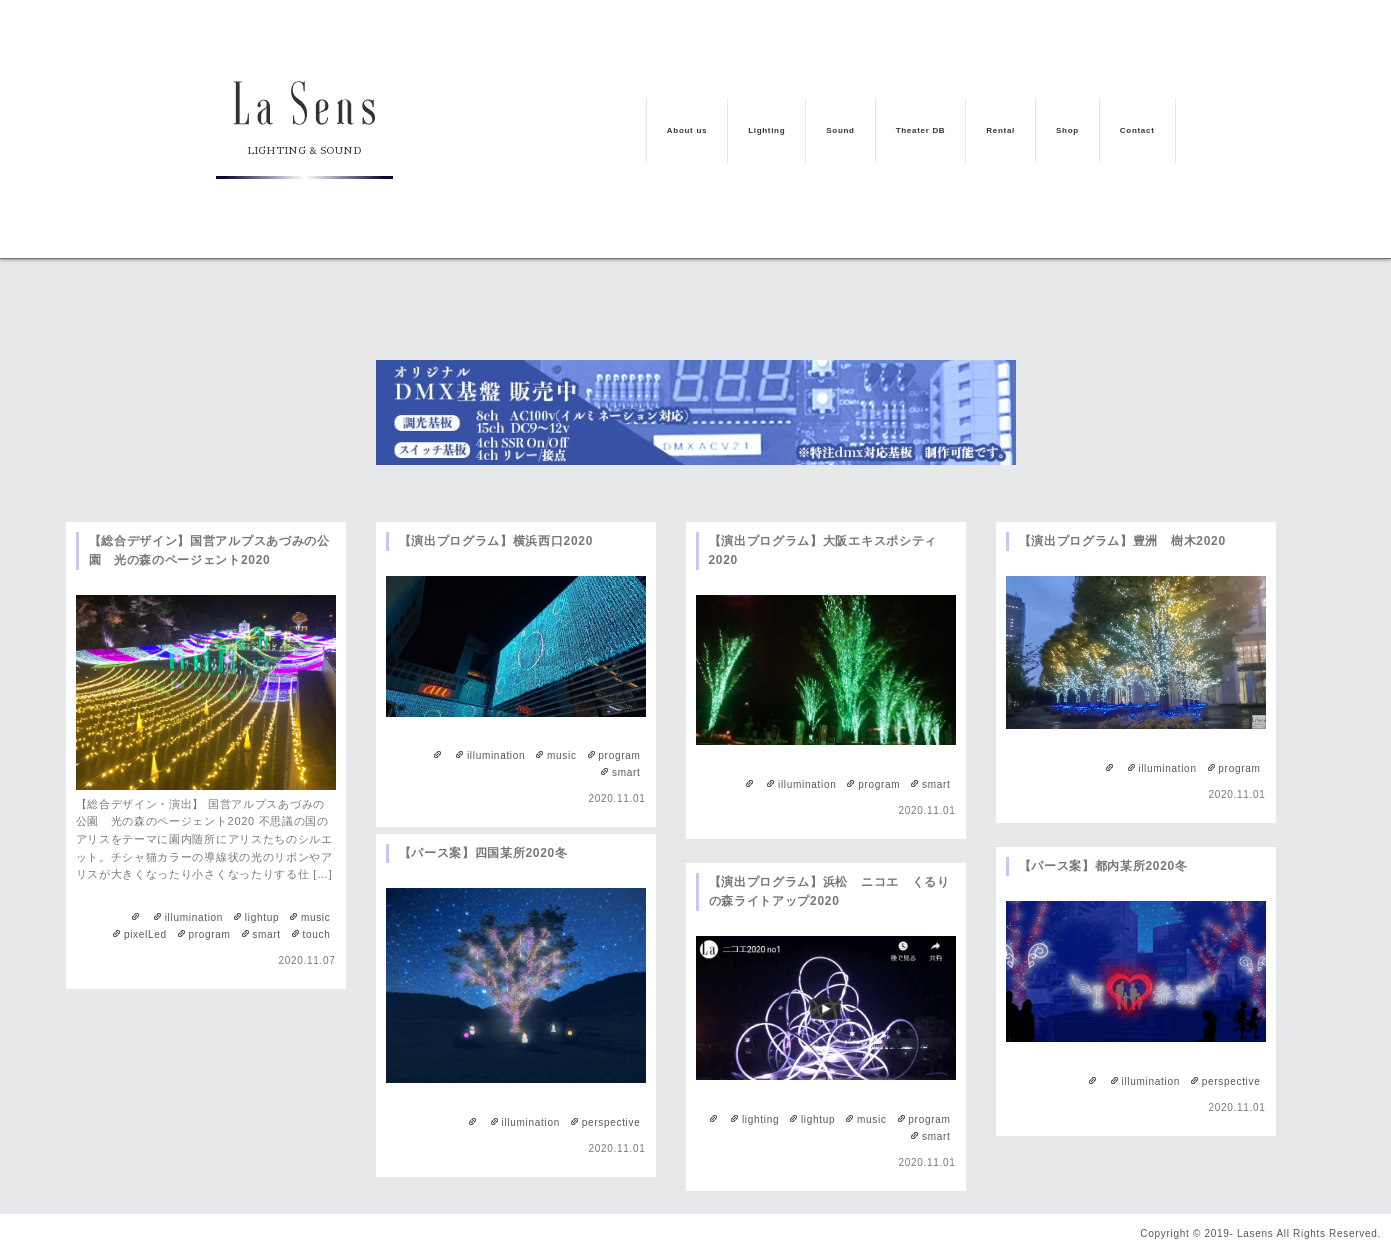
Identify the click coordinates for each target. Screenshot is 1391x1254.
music (316, 917)
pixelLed (145, 934)
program (209, 934)
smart (266, 934)
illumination (194, 917)
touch (317, 934)
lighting (760, 1119)
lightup (262, 917)
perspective (611, 1122)
